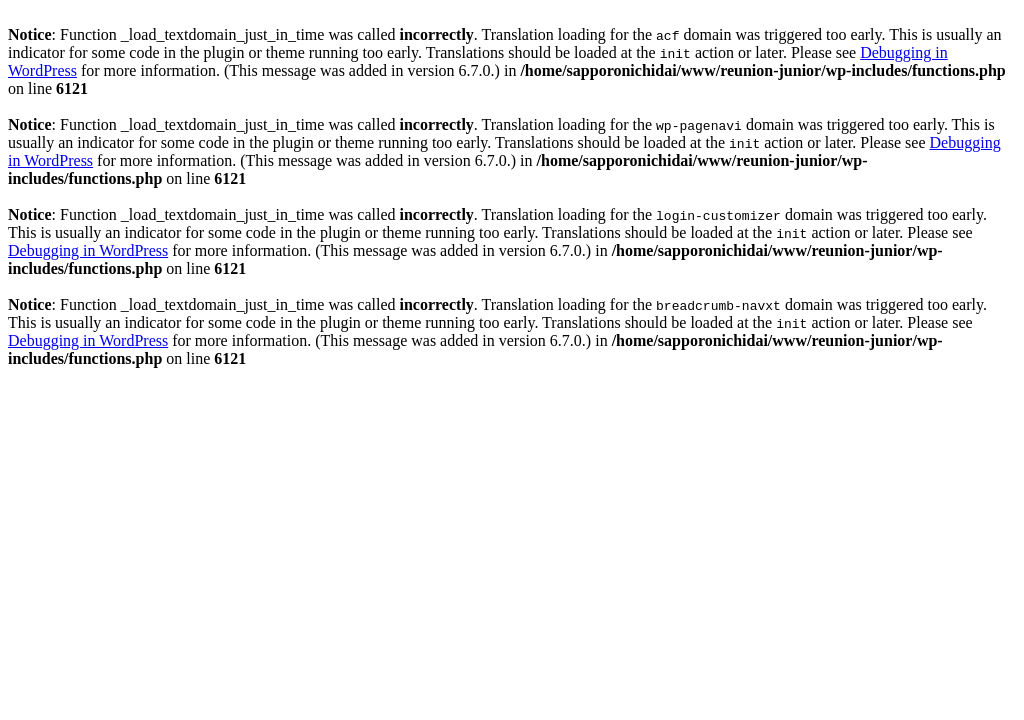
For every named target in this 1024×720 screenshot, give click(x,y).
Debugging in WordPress (88, 250)
